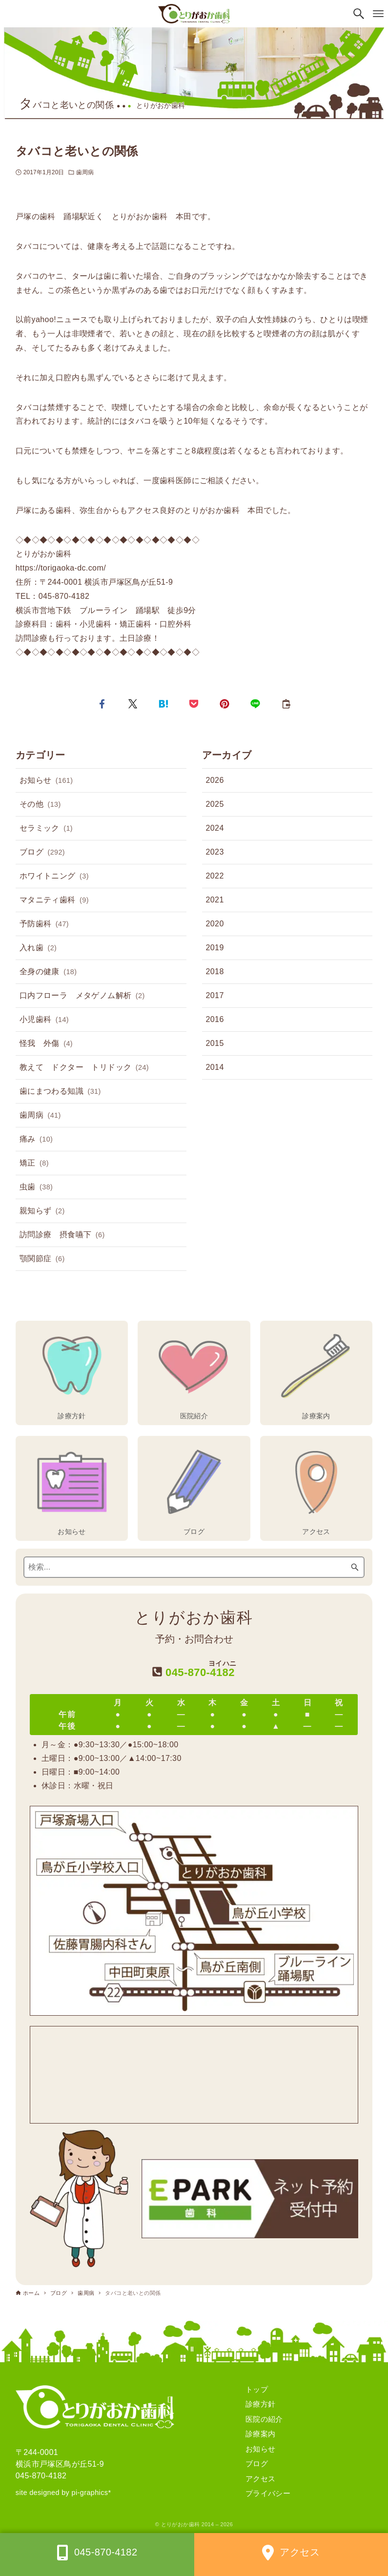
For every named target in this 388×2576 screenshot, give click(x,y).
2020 (215, 924)
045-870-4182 (41, 2476)
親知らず (42, 1211)
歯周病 (85, 172)
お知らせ (46, 781)
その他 (40, 804)
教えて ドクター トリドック (84, 1068)
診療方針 (260, 2404)
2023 (215, 852)
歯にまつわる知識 (60, 1091)
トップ (256, 2389)
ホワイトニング (54, 876)
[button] (102, 704)
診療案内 (260, 2434)
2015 (215, 1043)
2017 (215, 995)
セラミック (46, 828)
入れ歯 (38, 948)
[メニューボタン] (378, 13)
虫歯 (36, 1187)
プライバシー (267, 2493)
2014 (215, 1067)
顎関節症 (42, 1259)
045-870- (194, 1669)
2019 (215, 947)
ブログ (42, 852)
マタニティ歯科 (54, 900)
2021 (215, 900)
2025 (215, 804)
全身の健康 (48, 972)
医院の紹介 (264, 2419)
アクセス (260, 2478)
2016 (215, 1019)
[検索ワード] (194, 1567)
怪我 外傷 (46, 1044)
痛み (36, 1139)
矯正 (34, 1163)
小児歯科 (44, 1020)
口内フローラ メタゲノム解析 (82, 996)
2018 (215, 971)
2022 (215, 876)
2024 (215, 828)
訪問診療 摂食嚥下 (62, 1235)
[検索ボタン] (358, 13)
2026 (215, 780)
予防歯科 (44, 924)
